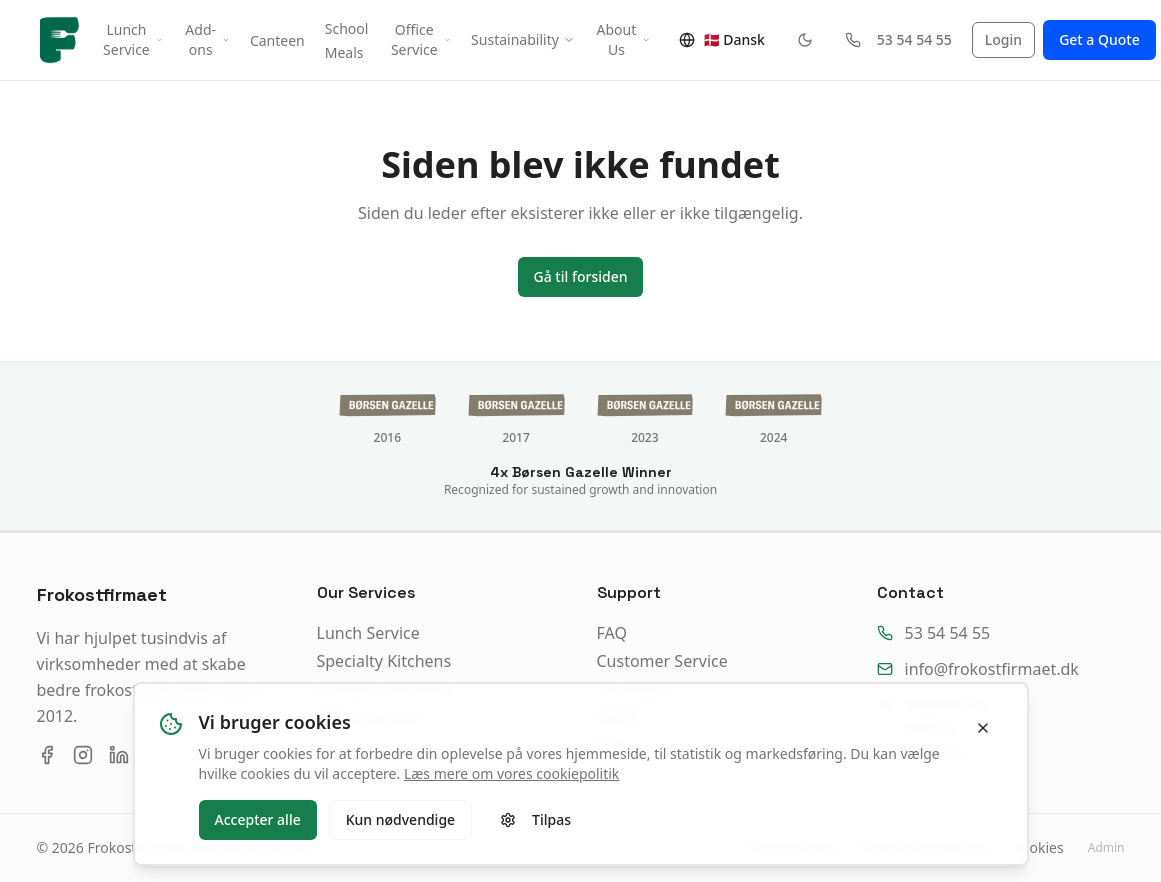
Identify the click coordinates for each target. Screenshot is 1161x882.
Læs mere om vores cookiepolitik (511, 773)
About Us (624, 39)
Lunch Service (133, 39)
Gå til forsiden (581, 276)
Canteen (277, 40)
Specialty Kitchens (384, 661)
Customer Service (662, 661)
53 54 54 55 (898, 39)
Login (1003, 39)
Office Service (421, 39)
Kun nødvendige (400, 819)
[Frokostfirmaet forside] (61, 40)
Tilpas (535, 819)
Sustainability (523, 39)
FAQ (612, 633)
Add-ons (207, 39)
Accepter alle (258, 819)
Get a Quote (1099, 39)
